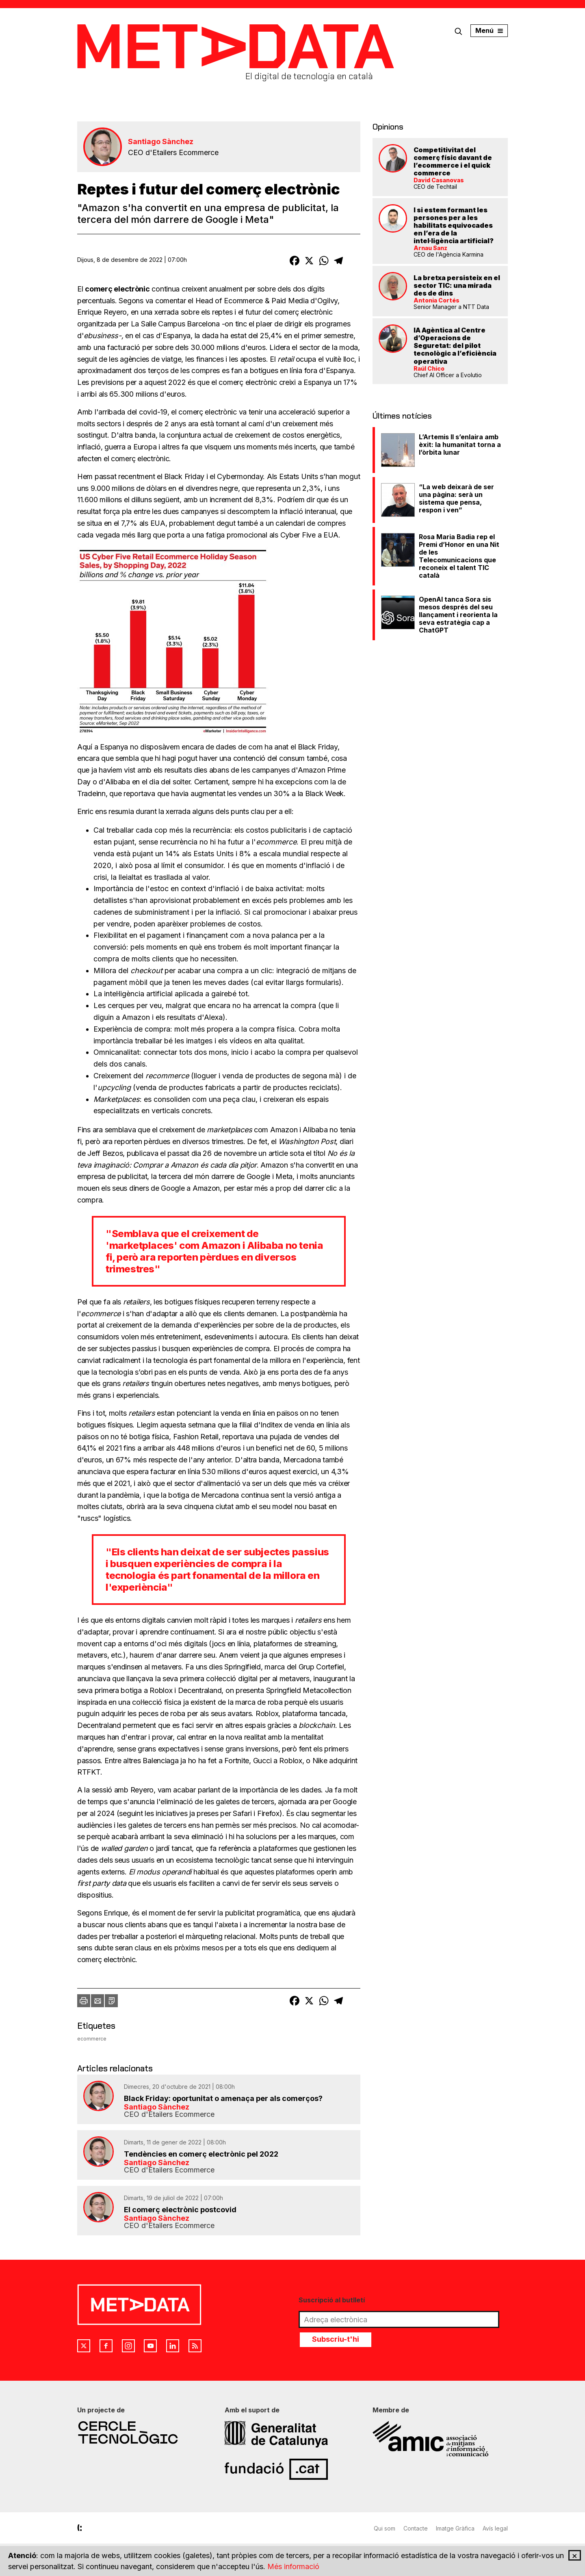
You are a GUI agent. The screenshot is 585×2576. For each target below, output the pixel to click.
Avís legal (495, 2528)
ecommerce (91, 2039)
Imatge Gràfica (455, 2528)
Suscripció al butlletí (332, 2300)
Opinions (388, 126)
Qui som (384, 2528)
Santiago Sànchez (160, 141)
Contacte (415, 2528)
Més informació (293, 2566)
